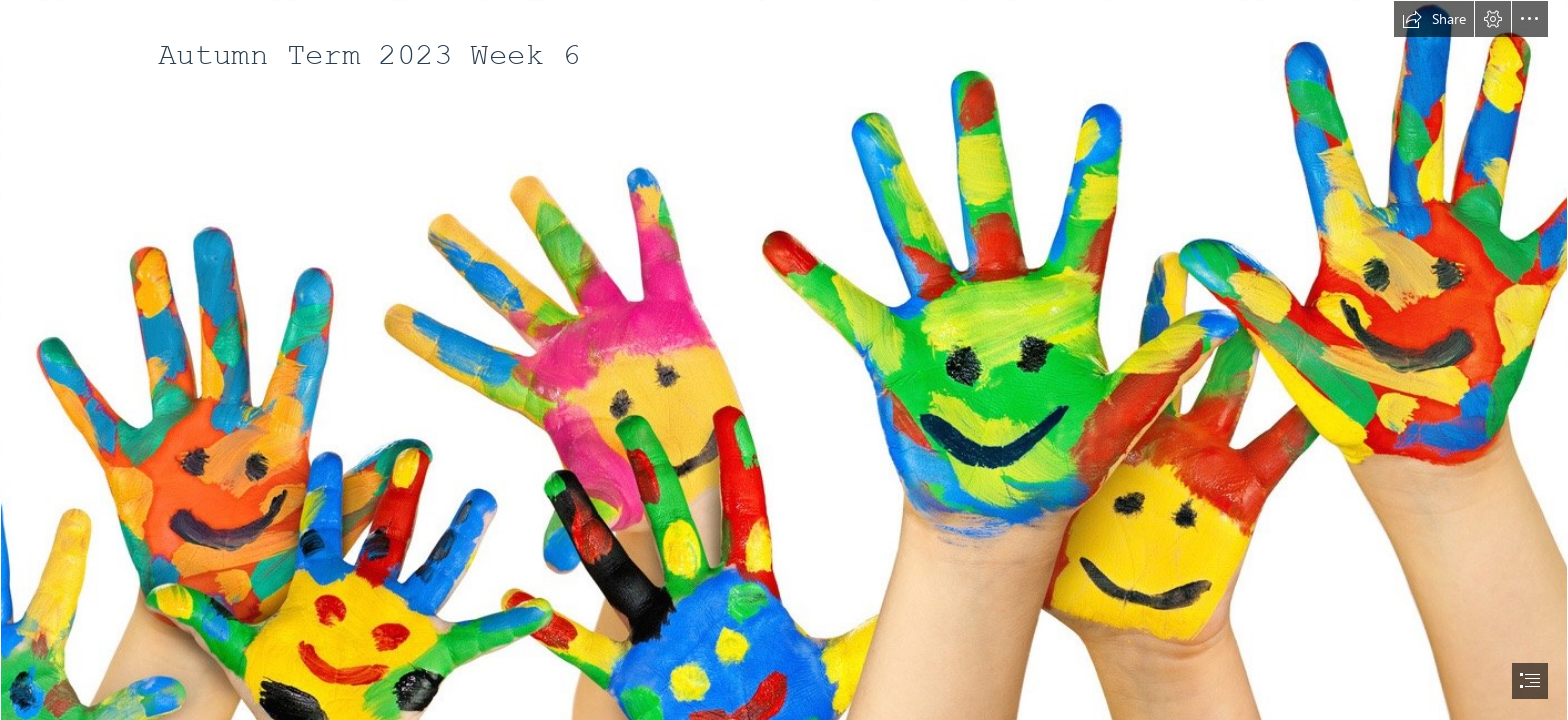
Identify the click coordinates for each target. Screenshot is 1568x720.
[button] (1434, 19)
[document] (784, 360)
